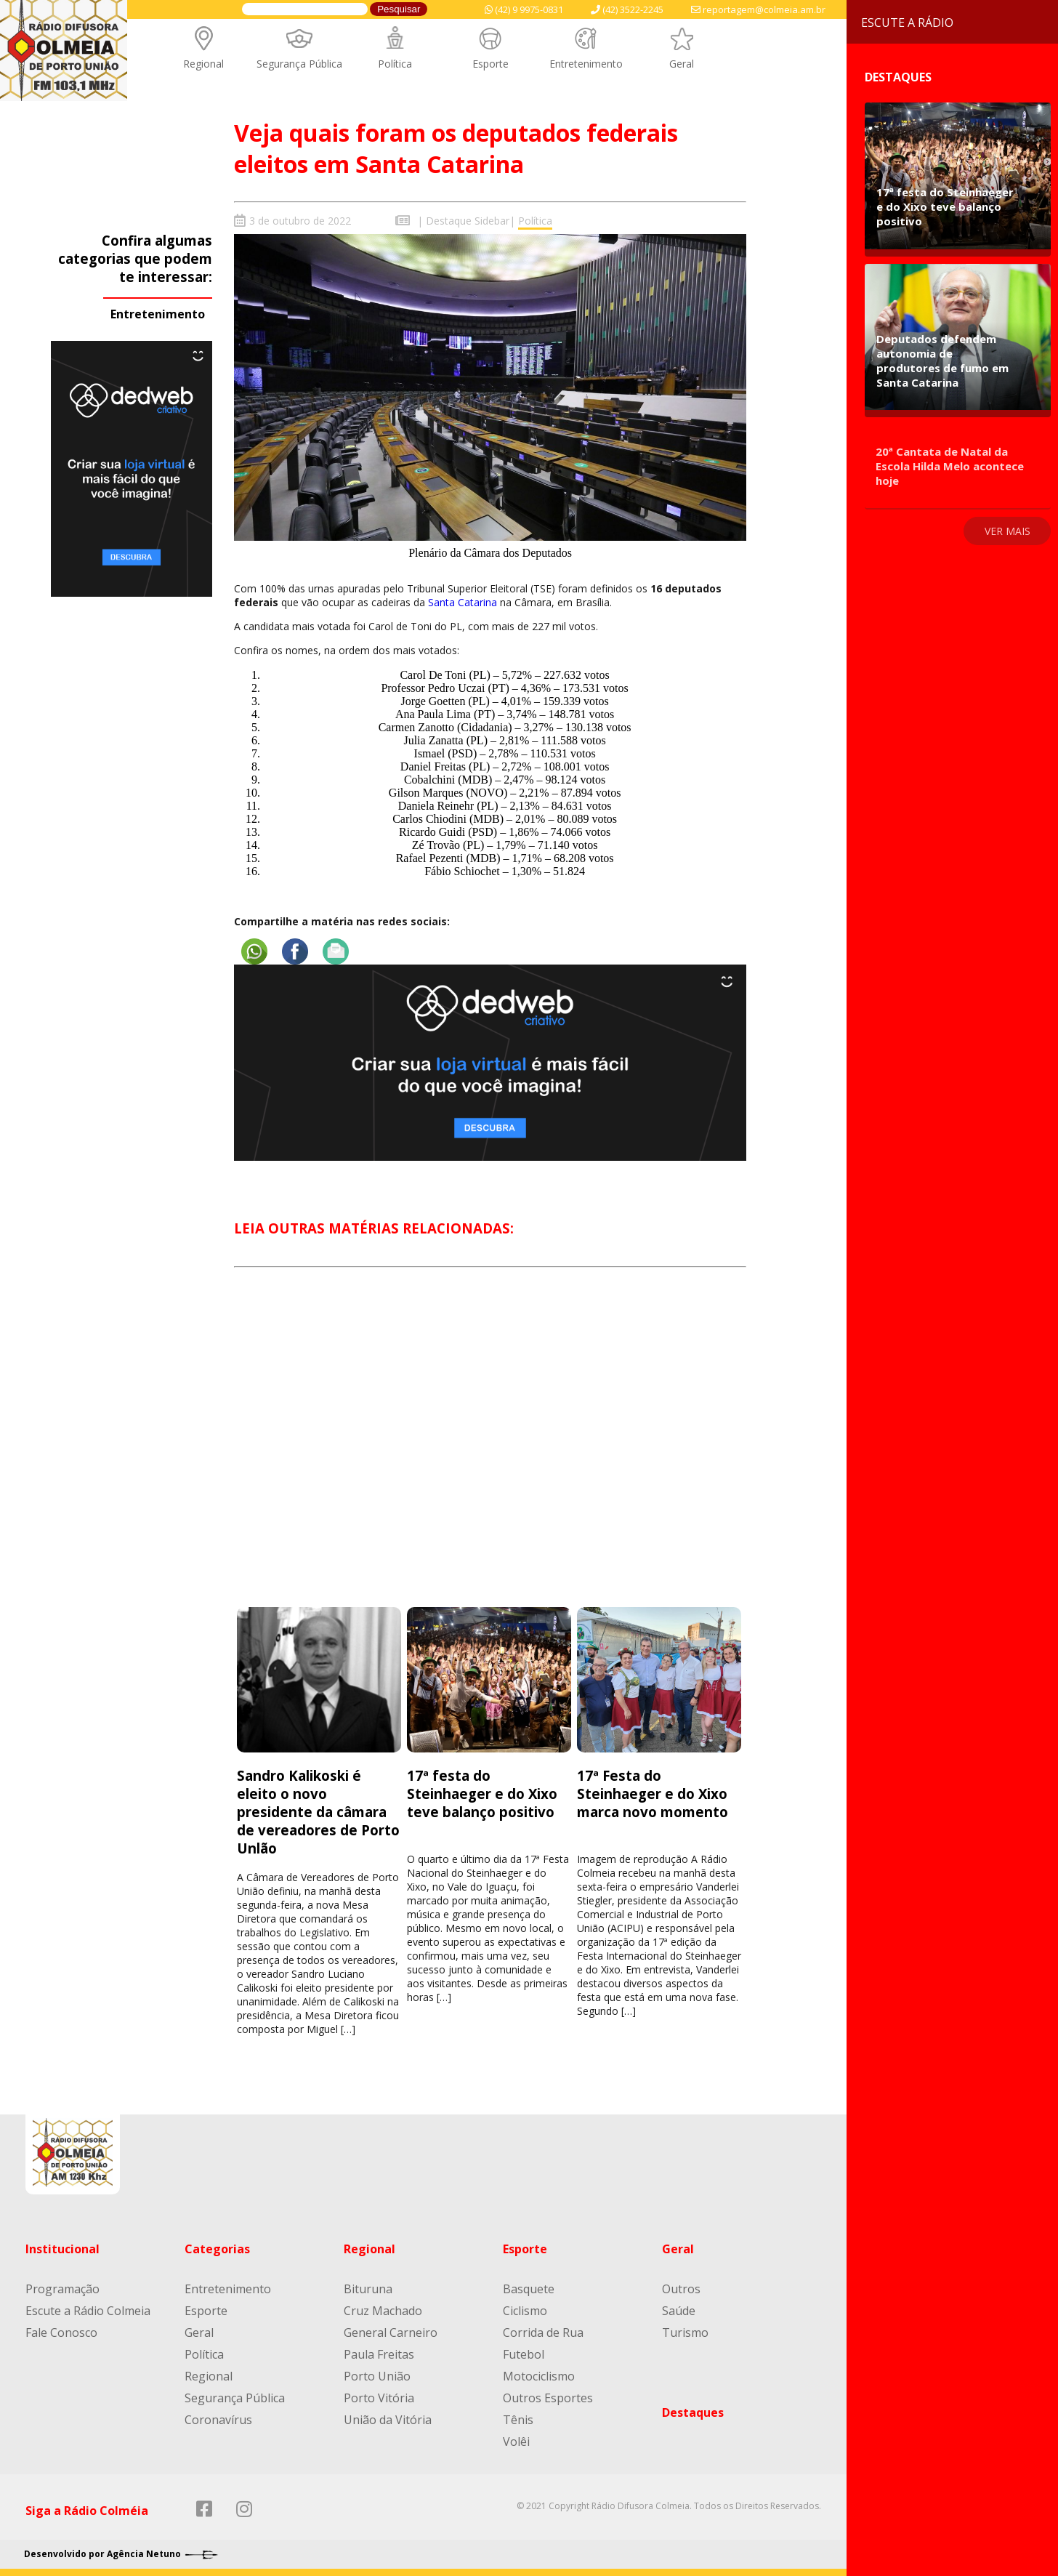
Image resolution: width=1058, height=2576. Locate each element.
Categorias (217, 2249)
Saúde (678, 2311)
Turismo (685, 2332)
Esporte (490, 64)
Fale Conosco (61, 2332)
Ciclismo (525, 2311)
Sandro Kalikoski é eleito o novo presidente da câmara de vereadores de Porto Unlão (318, 1811)
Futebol (523, 2354)
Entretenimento (586, 64)
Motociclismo (539, 2376)
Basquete (528, 2289)
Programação (62, 2289)
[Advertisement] (490, 1450)
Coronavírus (218, 2420)
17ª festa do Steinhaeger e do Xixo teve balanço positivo (482, 1793)
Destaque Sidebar (467, 221)
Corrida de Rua (543, 2332)
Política (395, 64)
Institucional (62, 2249)
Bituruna (368, 2289)
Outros (681, 2289)
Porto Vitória (379, 2398)
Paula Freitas (379, 2354)
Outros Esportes (548, 2398)
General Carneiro (390, 2332)
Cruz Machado (383, 2311)
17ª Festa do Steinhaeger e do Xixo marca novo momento (652, 1793)
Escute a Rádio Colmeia (87, 2311)
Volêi (516, 2442)
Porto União (377, 2376)
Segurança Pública (299, 64)
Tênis (518, 2420)
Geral (681, 64)
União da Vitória (388, 2420)
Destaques (693, 2412)
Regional (203, 64)
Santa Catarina (462, 602)
